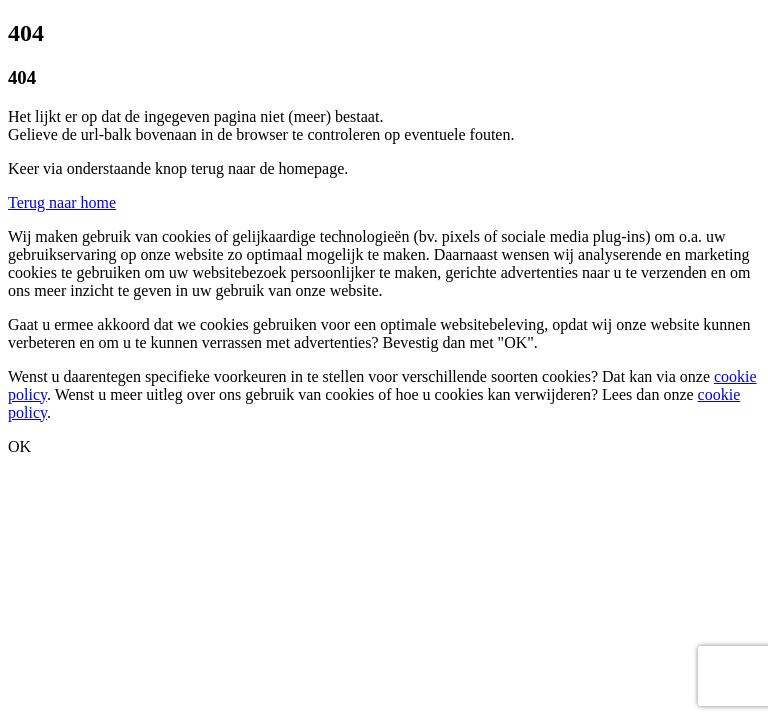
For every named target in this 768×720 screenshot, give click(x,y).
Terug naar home (62, 202)
